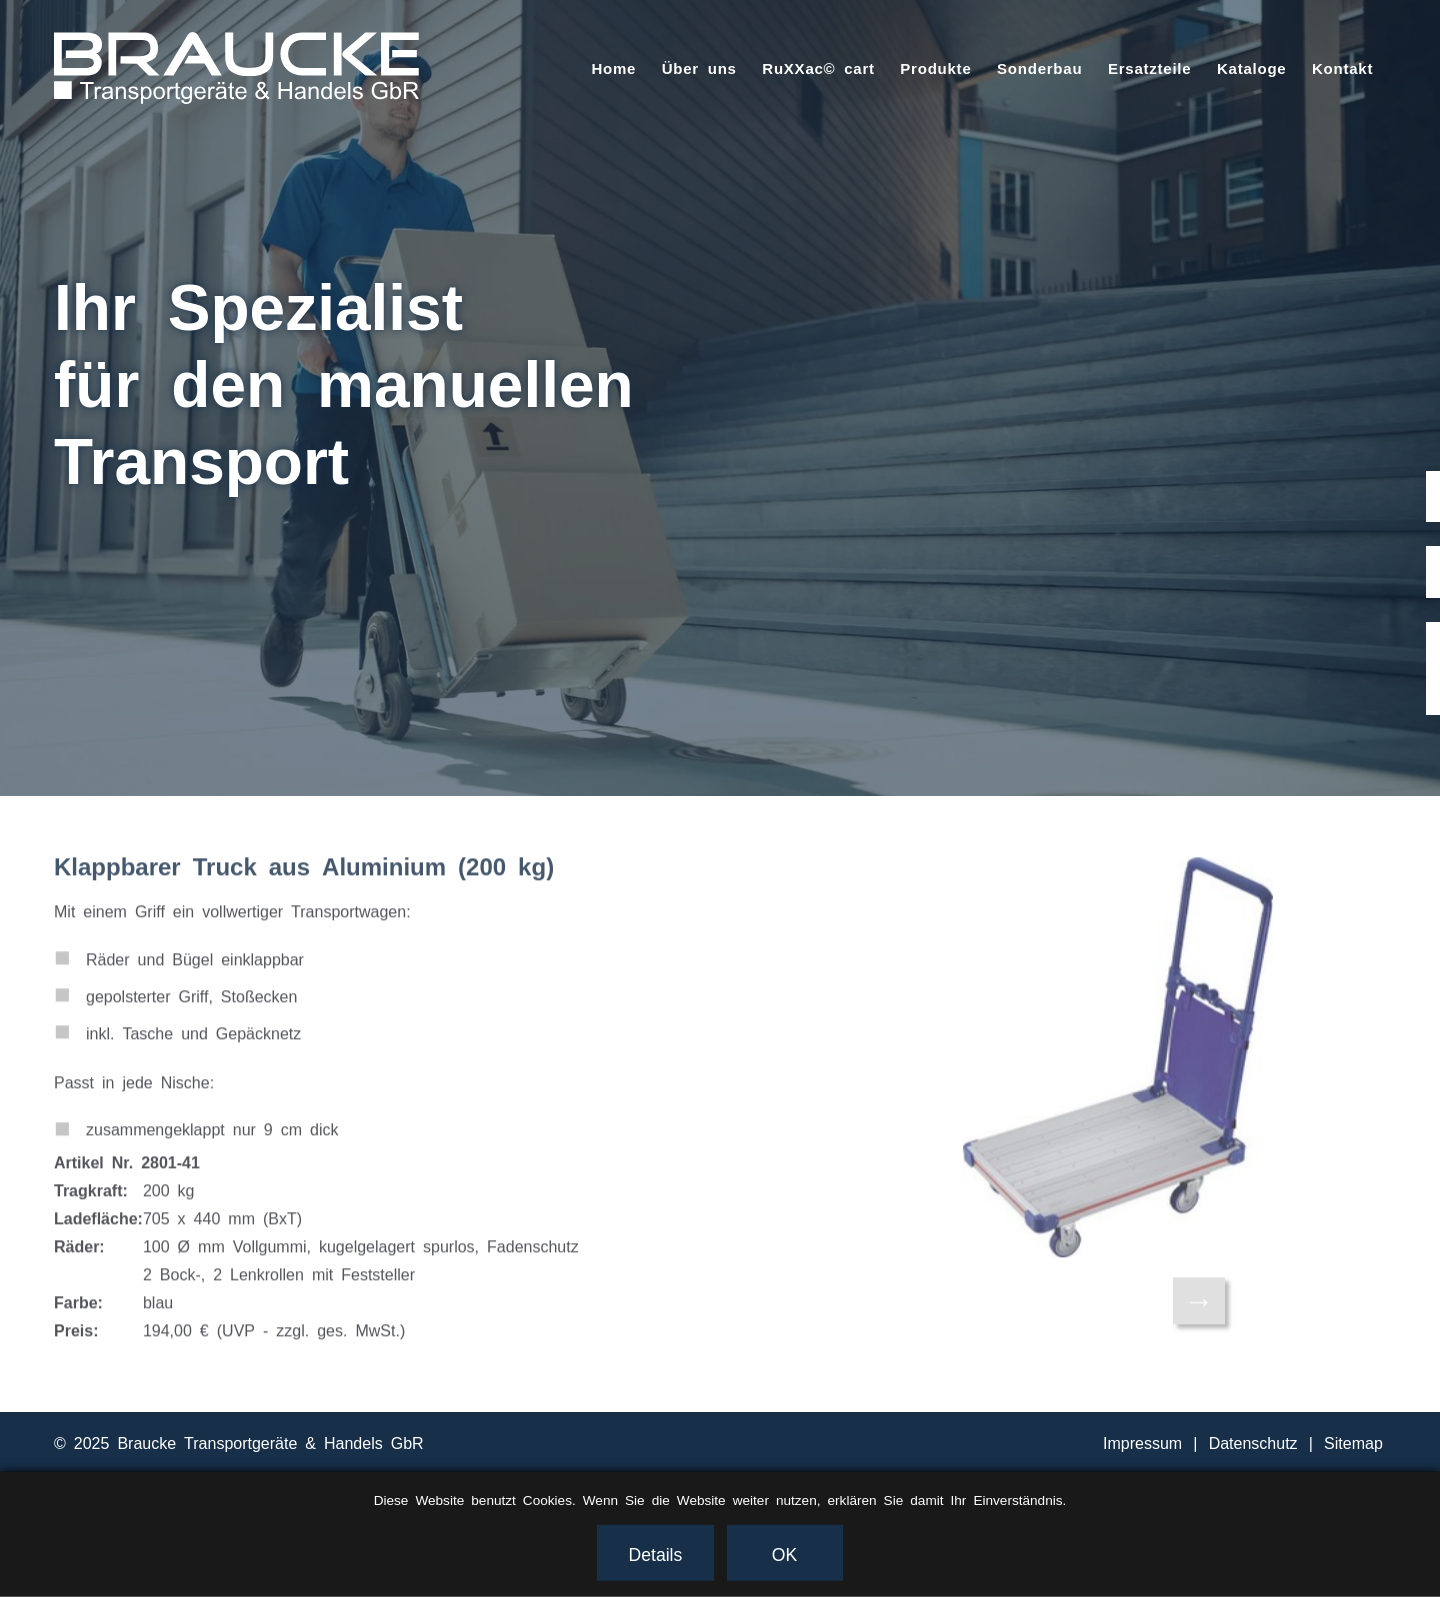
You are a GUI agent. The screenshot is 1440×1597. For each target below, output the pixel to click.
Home (613, 67)
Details (656, 1553)
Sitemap (1353, 1442)
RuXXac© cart (818, 67)
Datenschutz (1253, 1442)
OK (784, 1553)
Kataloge (1252, 67)
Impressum (1142, 1442)
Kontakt (1342, 67)
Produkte (935, 67)
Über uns (699, 67)
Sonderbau (1039, 67)
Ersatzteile (1149, 67)
